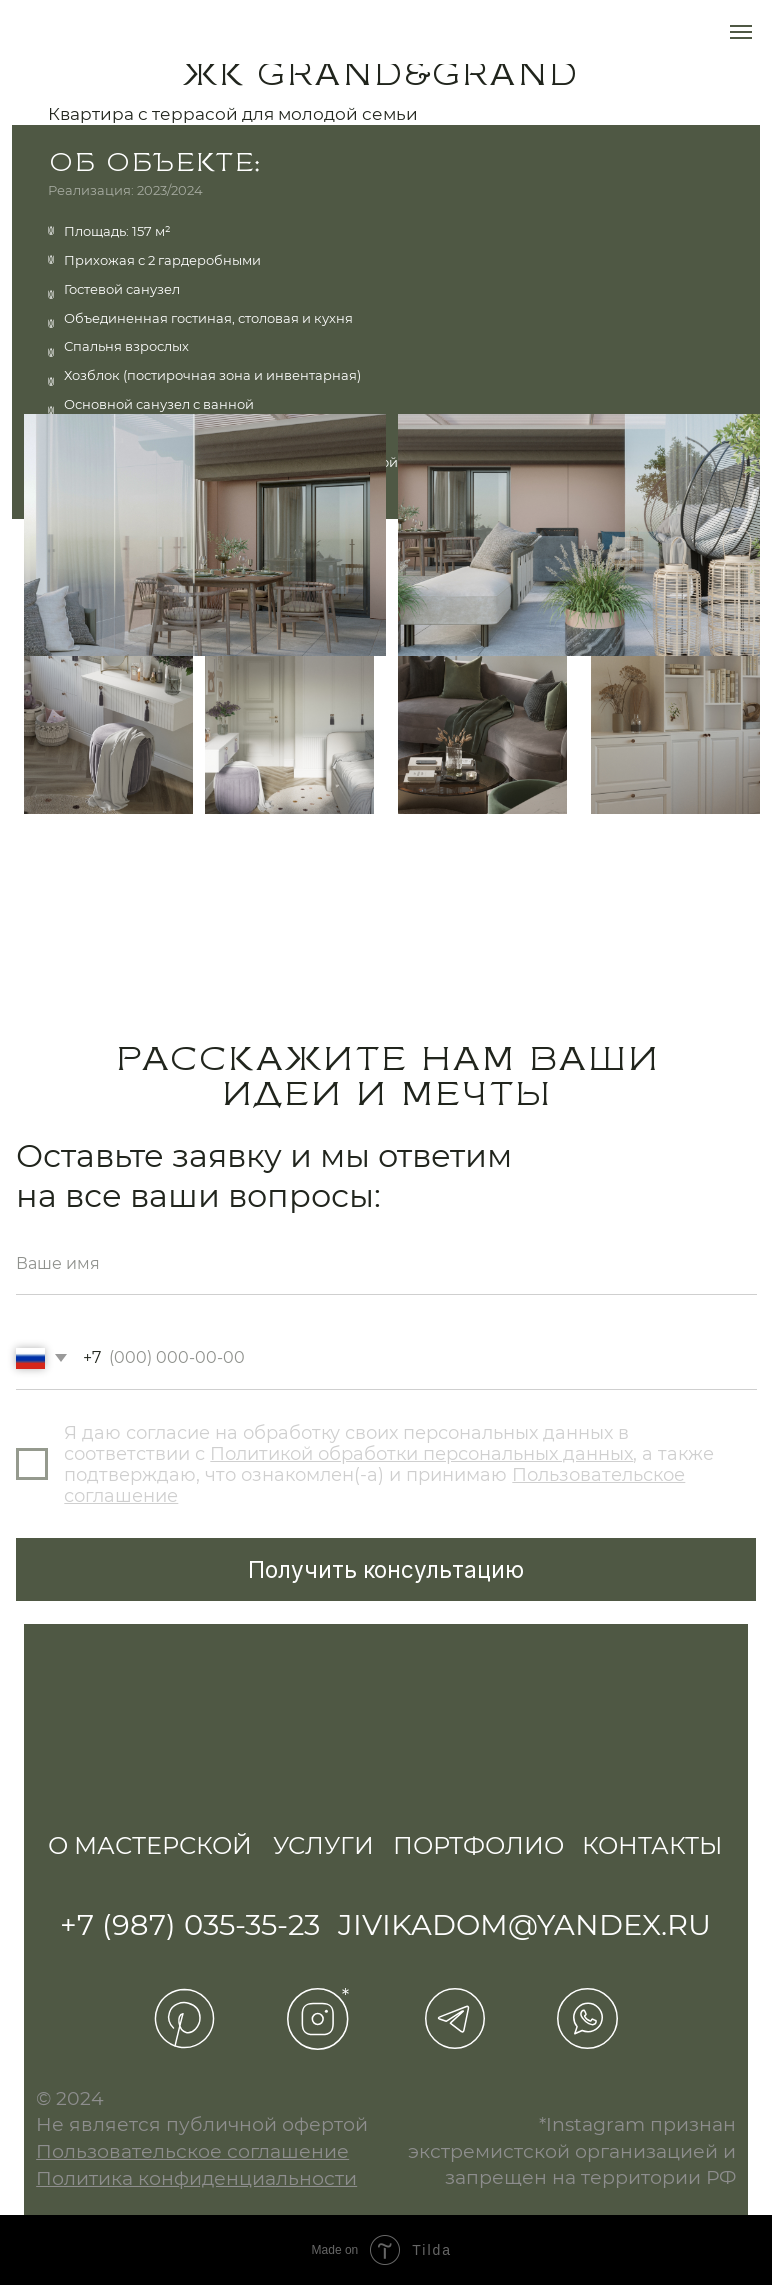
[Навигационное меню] (741, 32)
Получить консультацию (386, 1569)
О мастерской (150, 1845)
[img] (47, 1806)
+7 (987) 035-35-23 (190, 1924)
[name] (386, 1263)
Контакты (652, 1845)
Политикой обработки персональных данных (421, 1453)
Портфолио (478, 1845)
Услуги (323, 1845)
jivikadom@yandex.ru (524, 1924)
